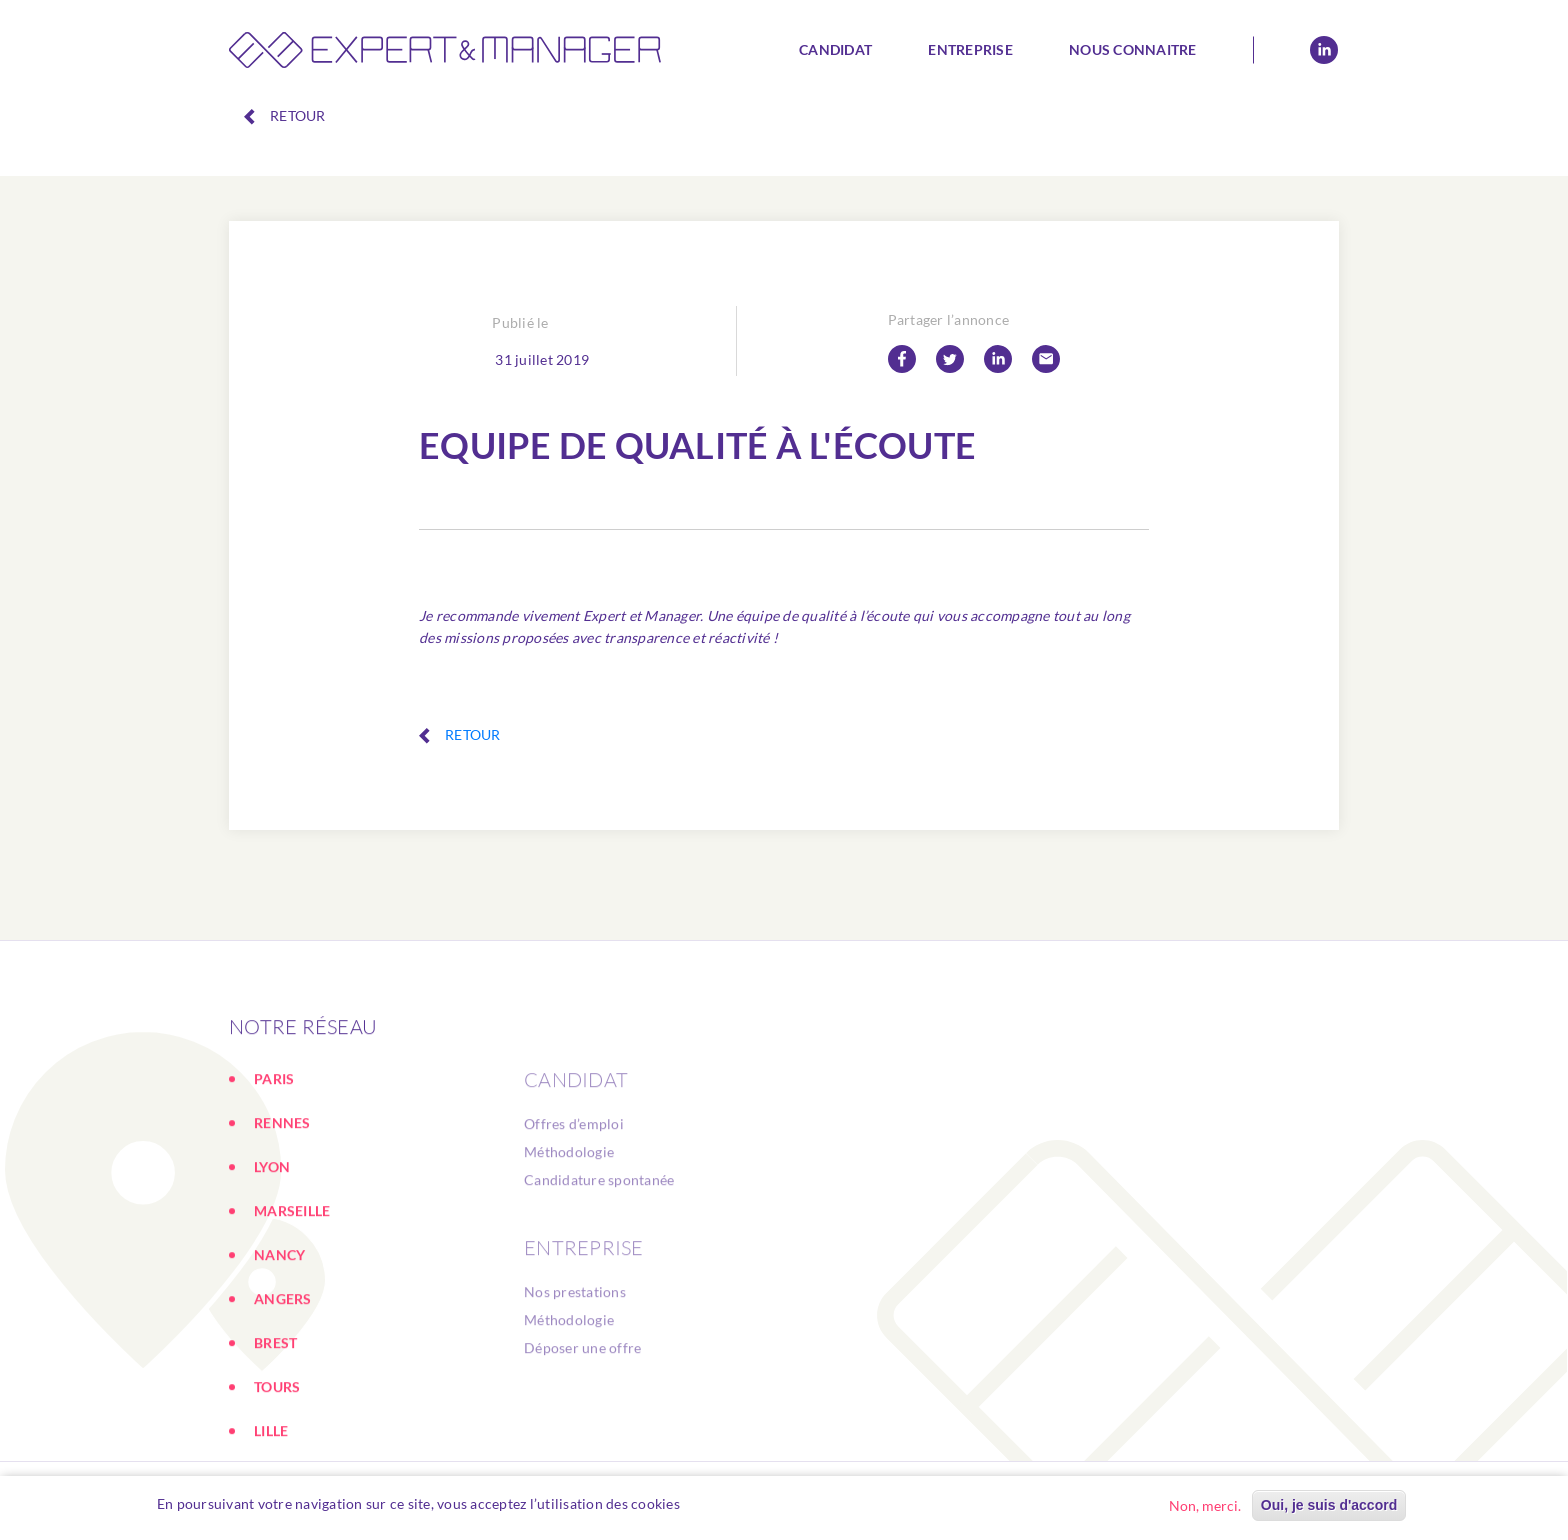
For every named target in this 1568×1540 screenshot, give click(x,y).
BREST (275, 1461)
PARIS (274, 1197)
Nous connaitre (1133, 49)
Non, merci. (1205, 1505)
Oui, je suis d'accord (1329, 1505)
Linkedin (1324, 50)
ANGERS (283, 1417)
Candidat (835, 49)
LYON (272, 1285)
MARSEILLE (292, 1329)
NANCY (279, 1373)
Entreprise (970, 49)
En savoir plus (736, 1503)
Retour (285, 116)
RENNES (282, 1241)
